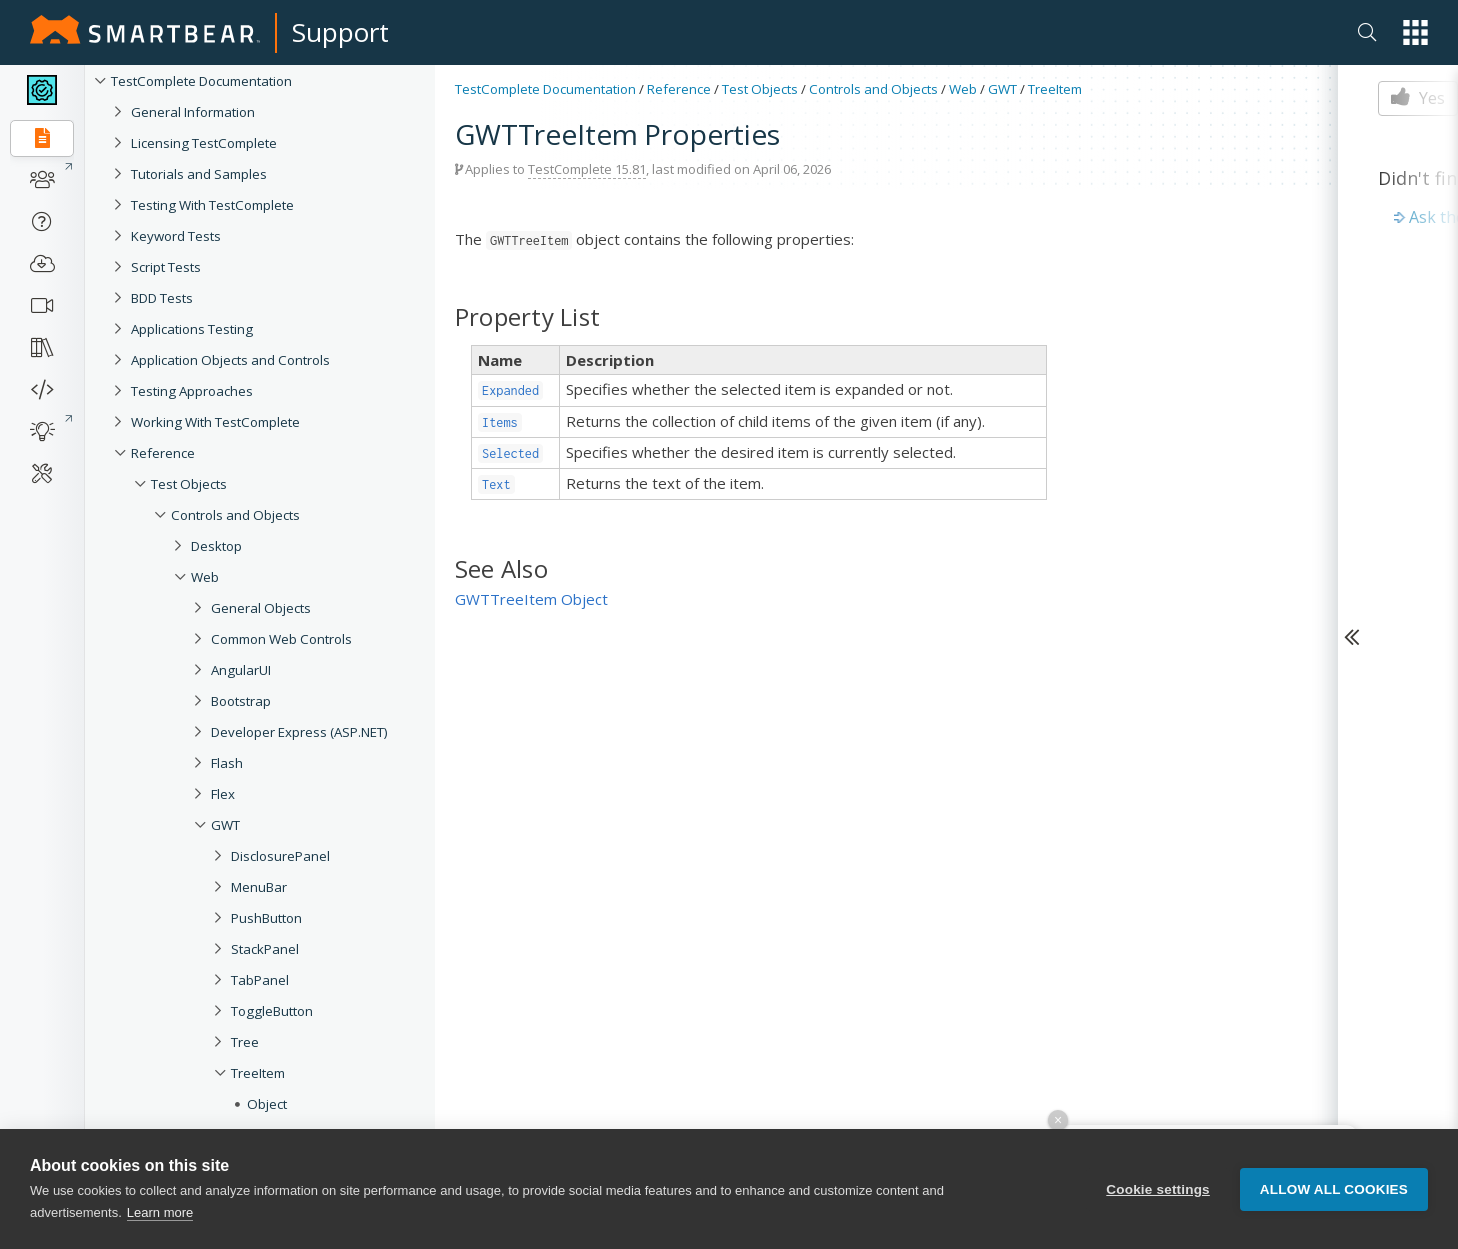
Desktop (216, 546)
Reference (163, 453)
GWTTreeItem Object (531, 599)
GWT (225, 825)
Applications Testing (192, 329)
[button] (1415, 32)
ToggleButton (272, 1011)
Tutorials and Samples (199, 174)
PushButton (266, 918)
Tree (245, 1042)
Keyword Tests (176, 236)
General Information (193, 112)
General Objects (261, 608)
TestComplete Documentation (201, 81)
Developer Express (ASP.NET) (299, 732)
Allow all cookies (1334, 1189)
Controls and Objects (235, 515)
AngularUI (241, 670)
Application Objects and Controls (230, 360)
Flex (223, 794)
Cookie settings (1158, 1189)
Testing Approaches (192, 391)
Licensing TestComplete (204, 143)
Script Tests (166, 267)
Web (205, 577)
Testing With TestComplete (212, 205)
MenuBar (259, 887)
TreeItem (258, 1073)
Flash (227, 763)
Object (267, 1104)
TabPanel (260, 980)
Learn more (160, 1212)
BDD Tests (162, 298)
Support (340, 32)
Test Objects (189, 484)
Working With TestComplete (215, 422)
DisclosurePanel (280, 856)
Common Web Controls (281, 639)
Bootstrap (241, 701)
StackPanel (265, 949)
